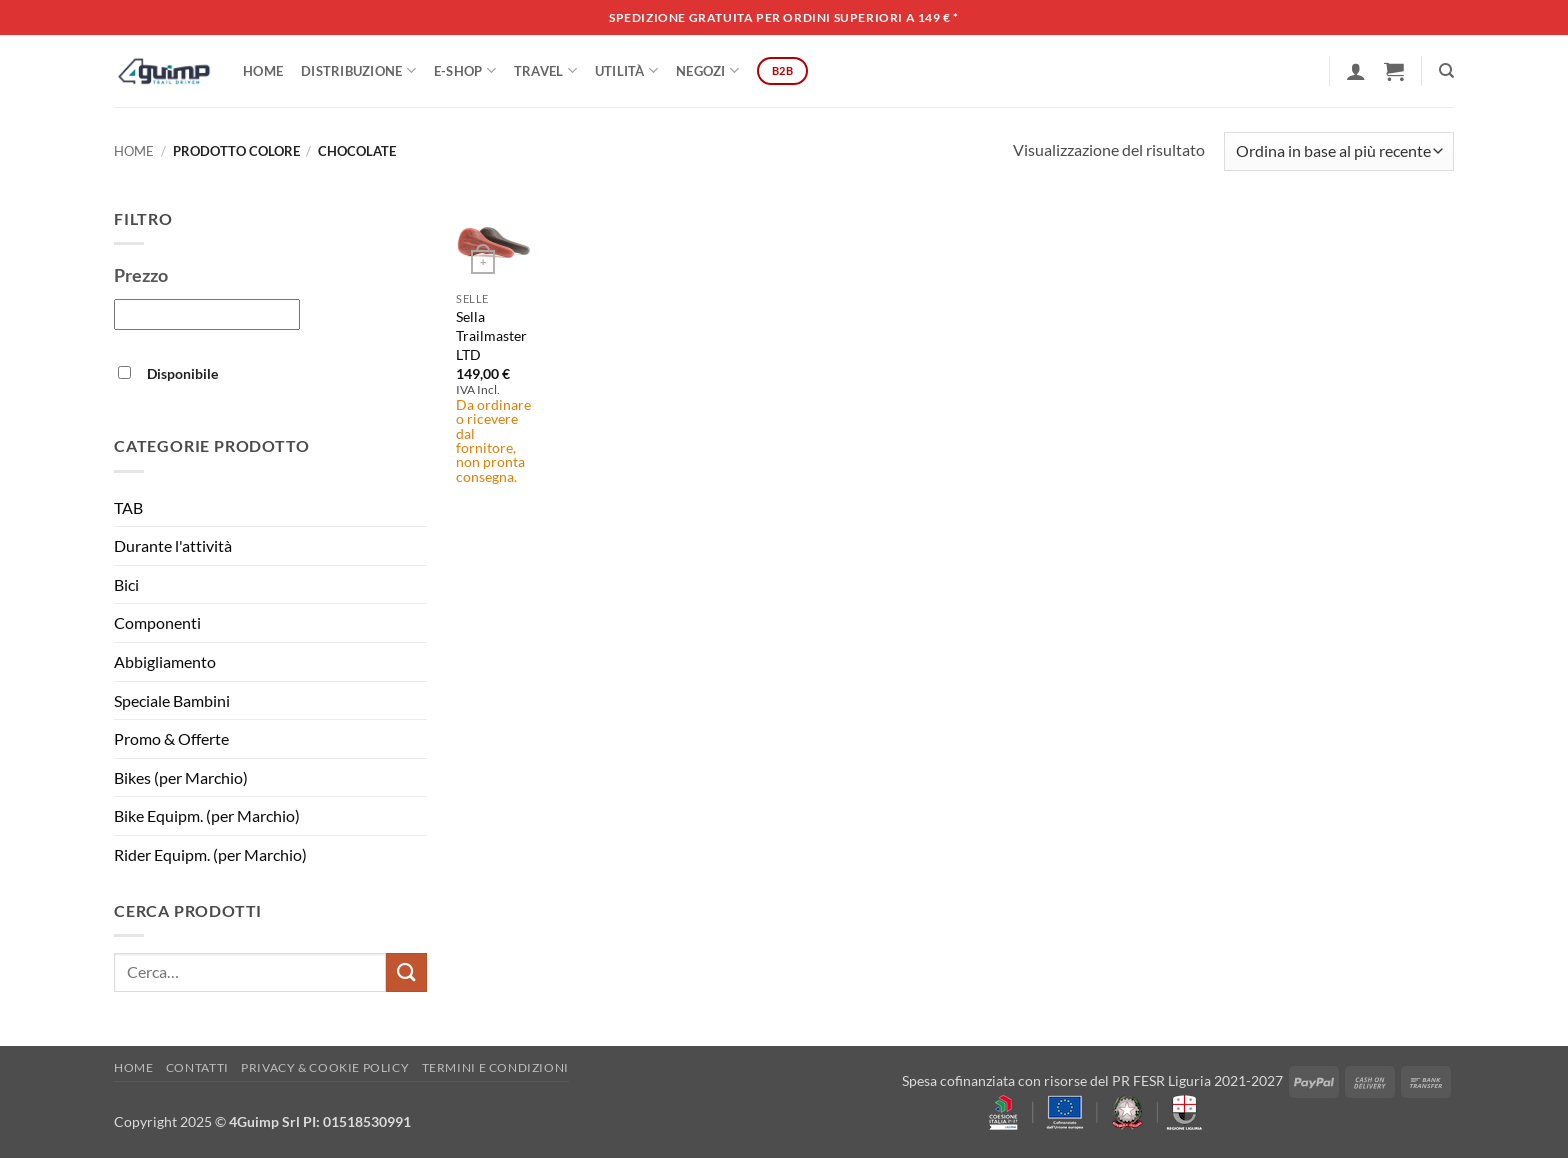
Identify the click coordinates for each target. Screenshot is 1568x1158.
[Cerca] (1446, 71)
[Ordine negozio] (1339, 151)
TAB (128, 507)
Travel (545, 70)
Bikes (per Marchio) (181, 777)
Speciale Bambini (172, 700)
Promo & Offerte (171, 738)
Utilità (626, 70)
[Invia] (406, 972)
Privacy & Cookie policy (325, 1067)
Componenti (157, 622)
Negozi (707, 70)
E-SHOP (465, 70)
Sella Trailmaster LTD (491, 335)
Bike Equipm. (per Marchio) (207, 815)
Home (263, 71)
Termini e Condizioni (495, 1067)
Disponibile (182, 373)
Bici (126, 584)
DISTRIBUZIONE (358, 70)
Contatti (197, 1067)
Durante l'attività (173, 545)
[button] (1356, 71)
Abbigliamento (165, 661)
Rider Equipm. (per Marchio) (210, 854)
